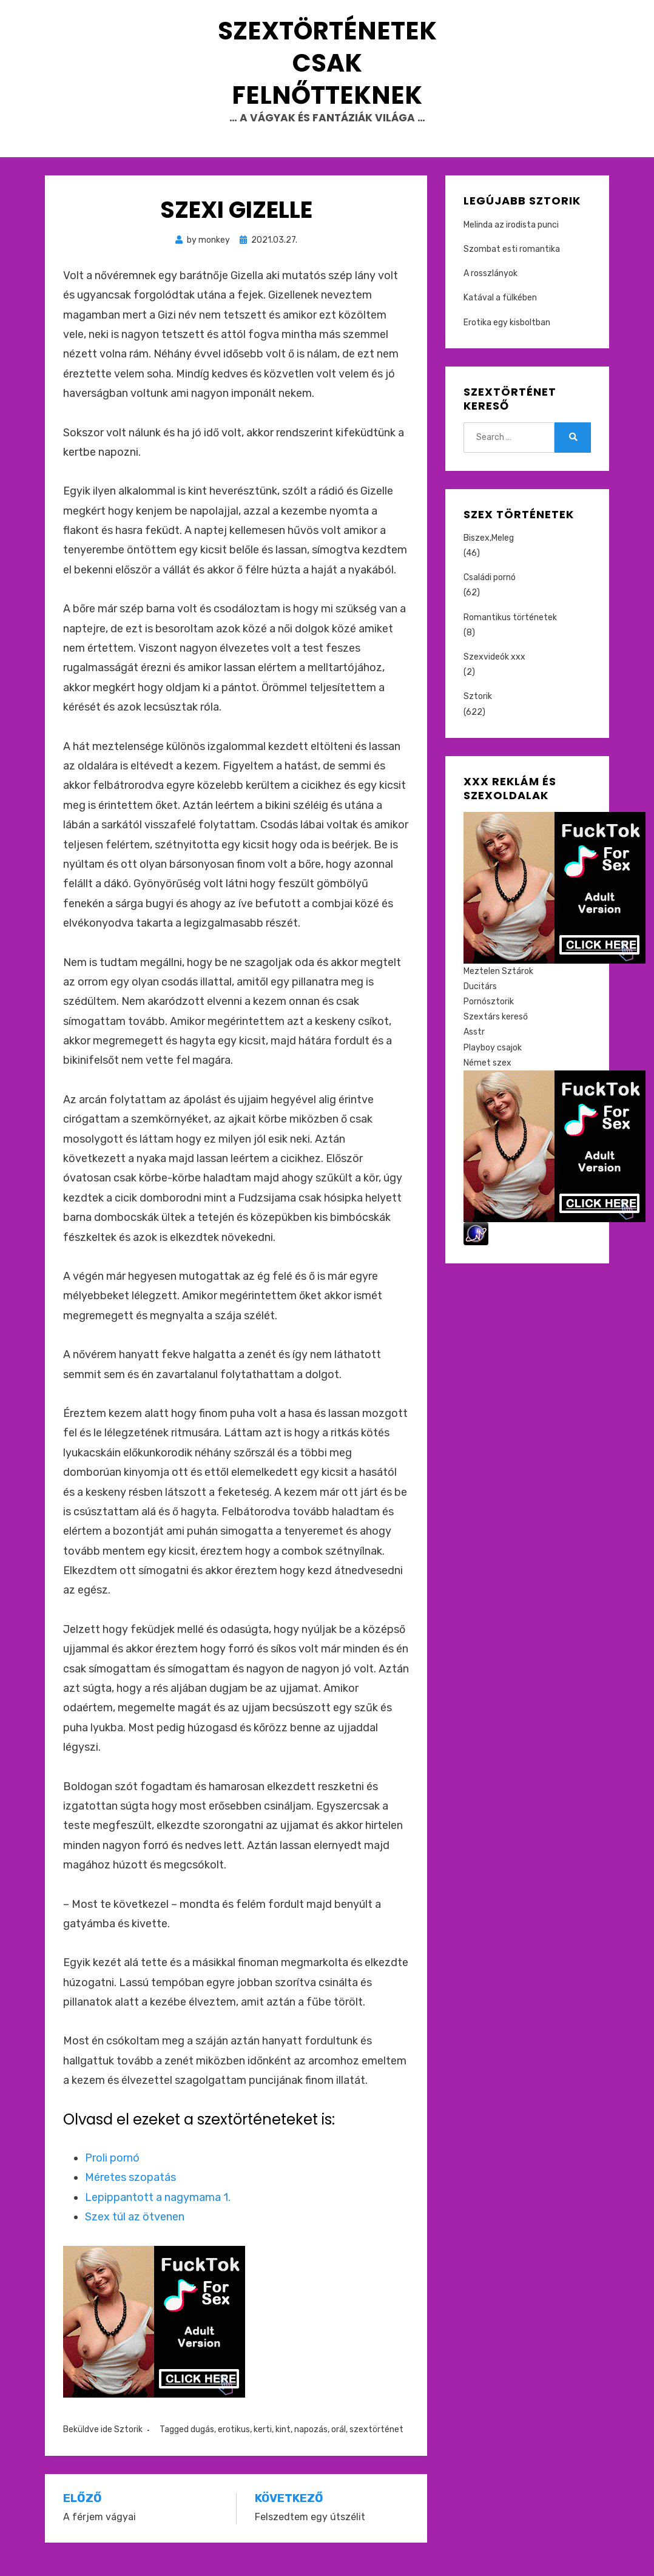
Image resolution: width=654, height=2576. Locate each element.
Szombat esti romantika (512, 265)
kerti (263, 2445)
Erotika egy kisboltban (507, 338)
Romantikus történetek (510, 632)
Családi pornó (490, 593)
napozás (311, 2445)
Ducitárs (480, 1001)
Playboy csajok (493, 1063)
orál (338, 2445)
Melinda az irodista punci (511, 240)
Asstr (474, 1048)
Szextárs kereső (496, 1032)
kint (283, 2445)
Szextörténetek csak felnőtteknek (327, 70)
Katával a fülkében (500, 313)
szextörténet (376, 2445)
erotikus (234, 2445)
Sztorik (128, 2445)
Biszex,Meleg (489, 553)
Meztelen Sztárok (498, 986)
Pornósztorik (489, 1017)
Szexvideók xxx (494, 673)
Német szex (487, 1078)
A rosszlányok (490, 289)
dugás (202, 2445)
